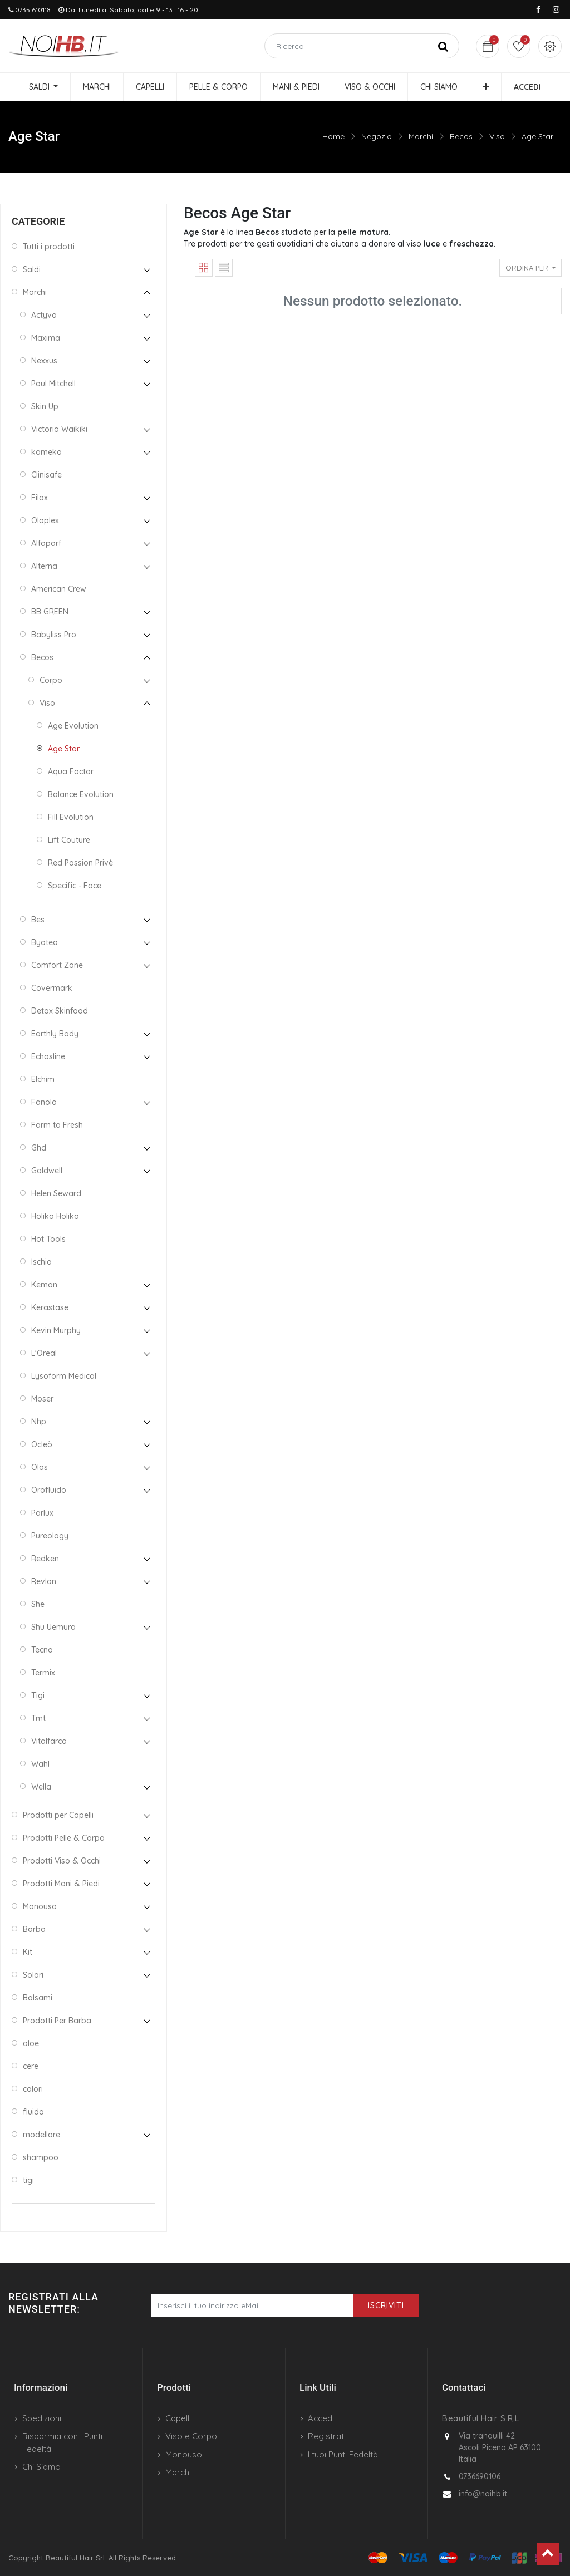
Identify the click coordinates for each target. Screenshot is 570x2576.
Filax (39, 498)
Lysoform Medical (63, 1376)
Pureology (49, 1536)
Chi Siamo (41, 2466)
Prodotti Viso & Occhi (62, 1861)
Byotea (44, 942)
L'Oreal (44, 1353)
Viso (497, 136)
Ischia (41, 1262)
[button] (485, 87)
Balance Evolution (81, 794)
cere (30, 2066)
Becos (461, 136)
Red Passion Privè (80, 863)
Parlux (42, 1513)
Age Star (537, 136)
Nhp (38, 1422)
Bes (38, 920)
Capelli (178, 2418)
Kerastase (49, 1307)
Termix (43, 1673)
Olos (39, 1467)
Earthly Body (54, 1034)
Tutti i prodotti (49, 247)
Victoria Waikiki (59, 429)
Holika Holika (55, 1216)
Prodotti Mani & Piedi (61, 1884)
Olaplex (45, 520)
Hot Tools (48, 1239)
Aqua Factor (71, 771)
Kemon (44, 1285)
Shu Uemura (53, 1627)
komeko (46, 452)
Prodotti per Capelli (58, 1815)
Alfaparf (46, 543)
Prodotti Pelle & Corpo (64, 1838)
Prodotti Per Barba (57, 2020)
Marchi (421, 136)
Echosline (48, 1056)
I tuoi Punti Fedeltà (343, 2454)
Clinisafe (46, 475)
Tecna (42, 1650)
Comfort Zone (57, 965)
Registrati (327, 2436)
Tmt (38, 1718)
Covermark (51, 988)
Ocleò (41, 1444)
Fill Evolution (71, 817)
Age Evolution (73, 726)
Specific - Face (74, 886)
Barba (34, 1929)
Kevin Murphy (56, 1330)
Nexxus (44, 361)
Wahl (40, 1764)
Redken (45, 1559)
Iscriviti (386, 2305)
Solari (33, 1975)
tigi (28, 2180)
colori (33, 2089)
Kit (27, 1952)
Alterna (44, 566)
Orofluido (48, 1490)
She (38, 1604)
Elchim (43, 1079)
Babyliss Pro (53, 635)
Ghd (38, 1148)
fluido (33, 2112)
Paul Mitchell (53, 383)
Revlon (43, 1581)
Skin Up (44, 406)
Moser (42, 1399)
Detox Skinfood (59, 1011)
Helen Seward (56, 1193)
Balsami (37, 1998)
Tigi (38, 1695)
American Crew (58, 589)
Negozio (376, 136)
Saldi (32, 269)
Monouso (40, 1906)
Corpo (51, 680)
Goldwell (46, 1171)
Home (333, 136)
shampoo (40, 2157)
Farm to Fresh (57, 1125)
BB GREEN (49, 612)
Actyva (44, 315)
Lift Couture (69, 840)
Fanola (44, 1102)
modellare (41, 2135)
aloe (31, 2043)
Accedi (321, 2418)
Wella (41, 1787)
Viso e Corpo (191, 2436)
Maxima (45, 338)
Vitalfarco (49, 1741)
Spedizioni (41, 2418)
